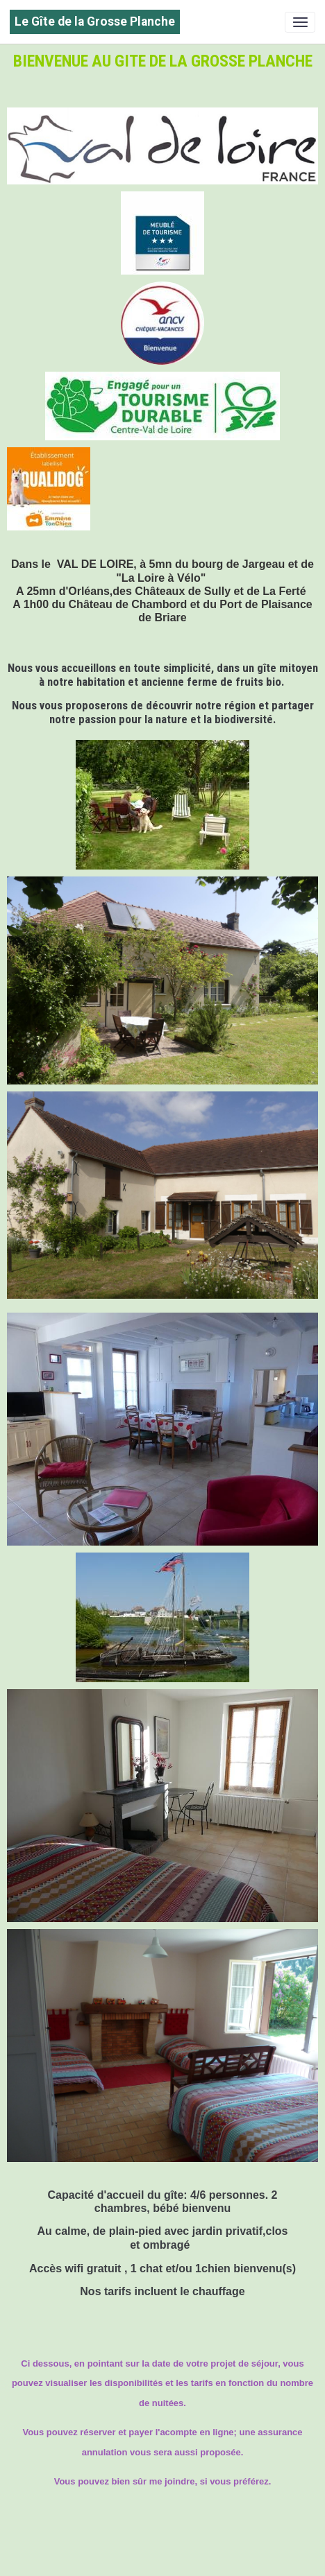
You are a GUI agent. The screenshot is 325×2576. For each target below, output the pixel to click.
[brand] (95, 22)
